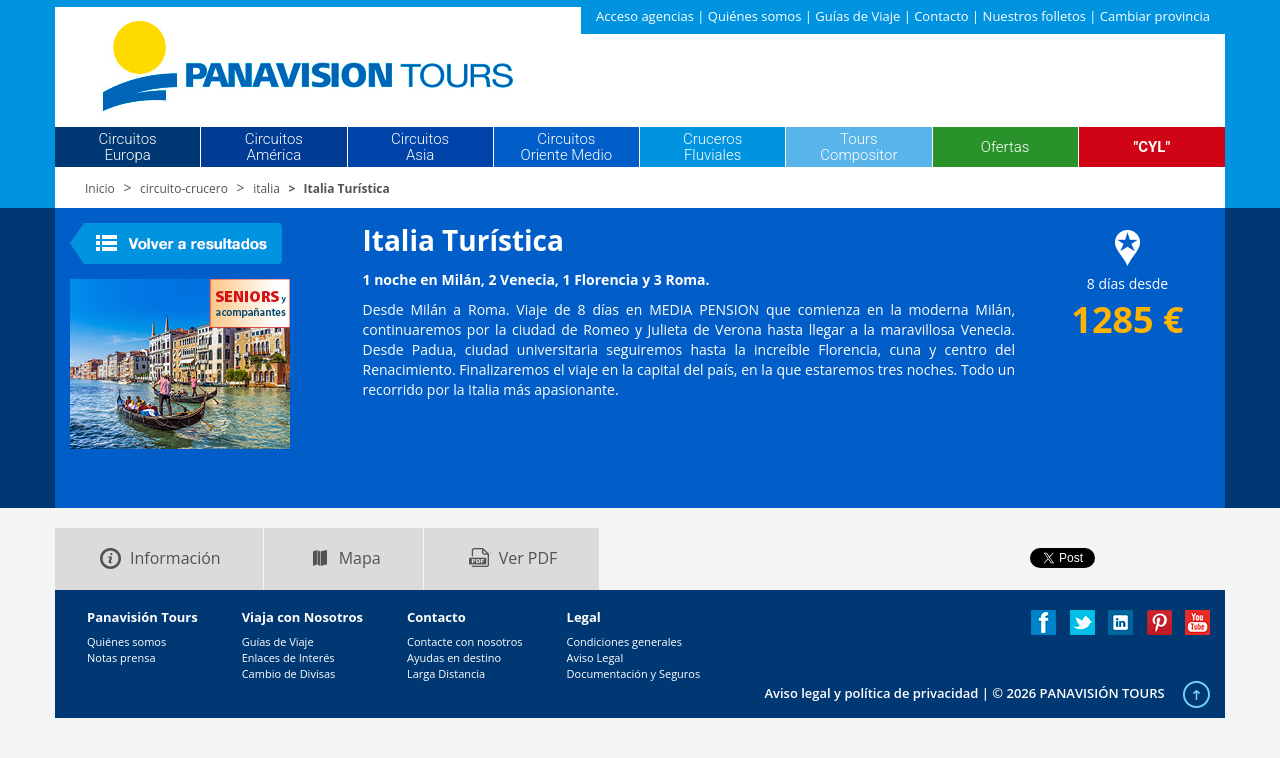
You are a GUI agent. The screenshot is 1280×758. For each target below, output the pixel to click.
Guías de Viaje (857, 16)
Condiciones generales (624, 641)
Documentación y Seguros (634, 673)
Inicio (100, 188)
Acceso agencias (645, 16)
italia (266, 188)
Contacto (941, 16)
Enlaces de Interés (288, 657)
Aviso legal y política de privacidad (871, 693)
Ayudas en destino (454, 657)
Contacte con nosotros (465, 641)
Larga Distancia (446, 673)
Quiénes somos (755, 16)
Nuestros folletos (1034, 16)
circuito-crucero (184, 188)
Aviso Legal (595, 657)
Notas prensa (121, 657)
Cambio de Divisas (289, 673)
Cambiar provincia (1155, 16)
